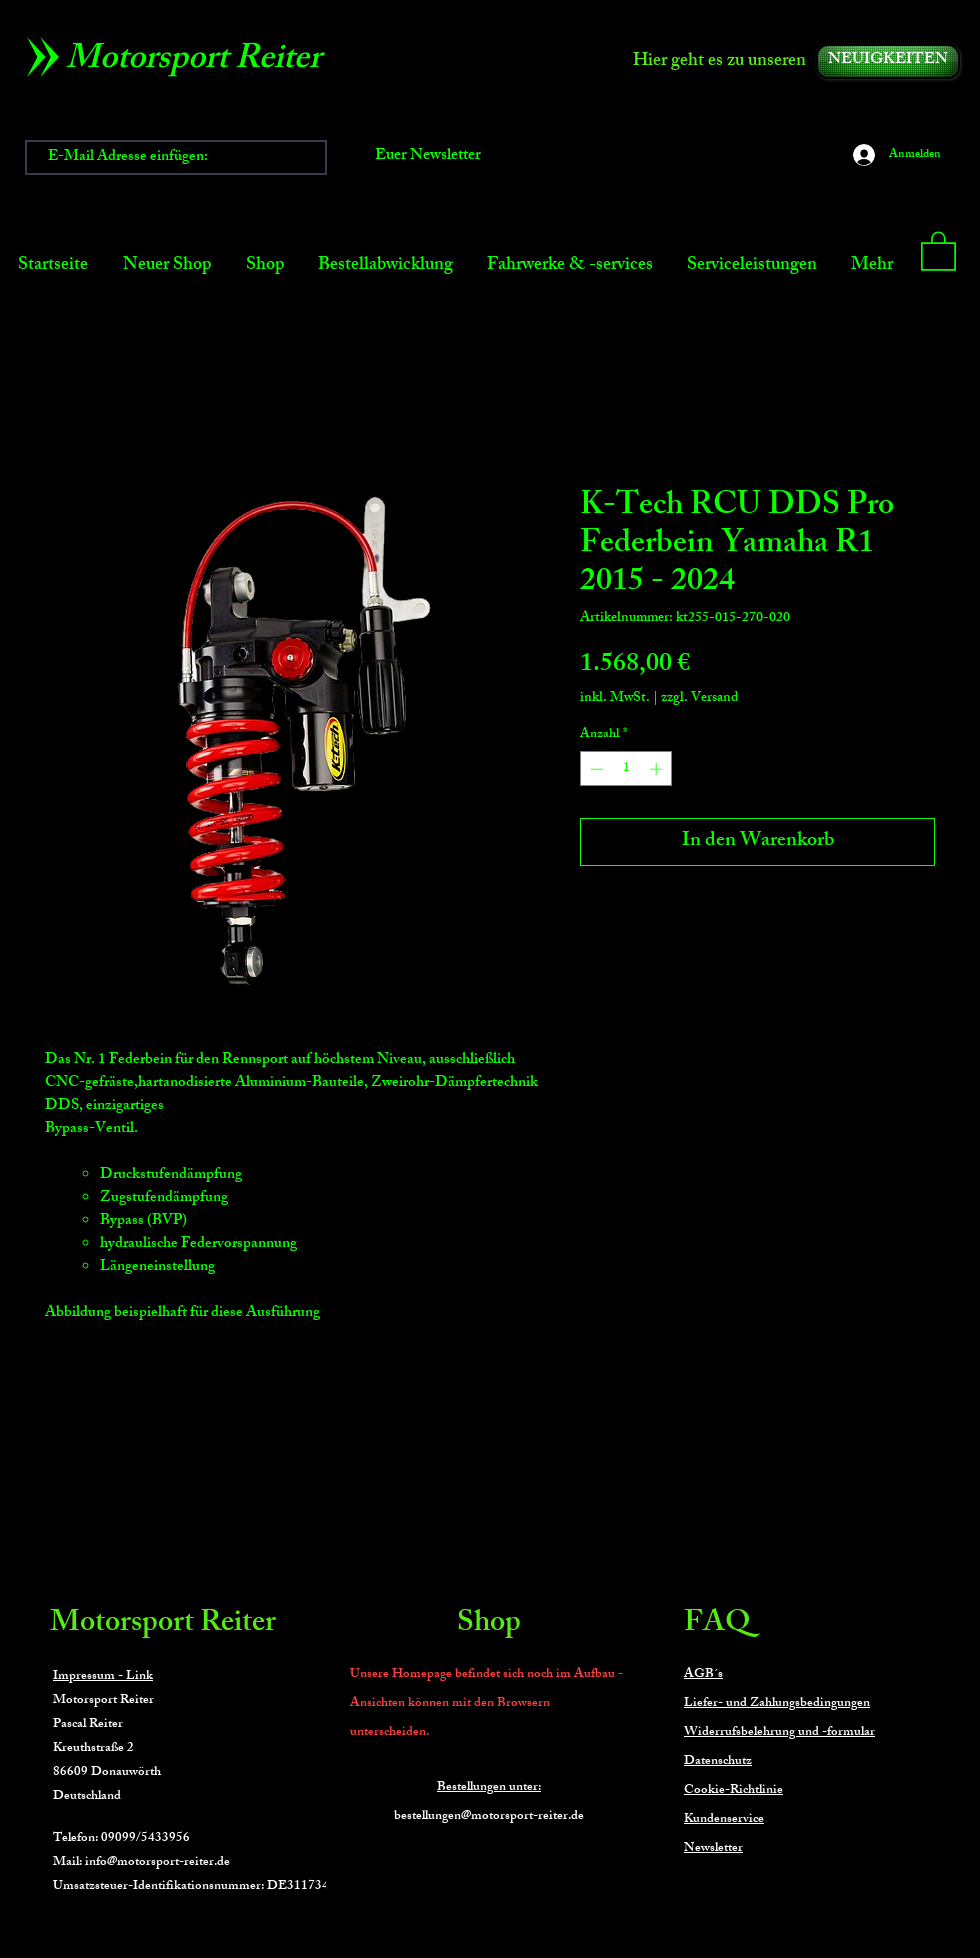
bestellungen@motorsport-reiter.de (489, 1817)
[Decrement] (595, 769)
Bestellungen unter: (489, 1788)
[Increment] (658, 769)
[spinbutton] (626, 769)
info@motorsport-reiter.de (157, 1863)
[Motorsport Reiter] (200, 62)
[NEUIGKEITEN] (888, 61)
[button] (938, 250)
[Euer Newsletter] (428, 157)
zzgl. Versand (699, 698)
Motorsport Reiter (163, 1625)
